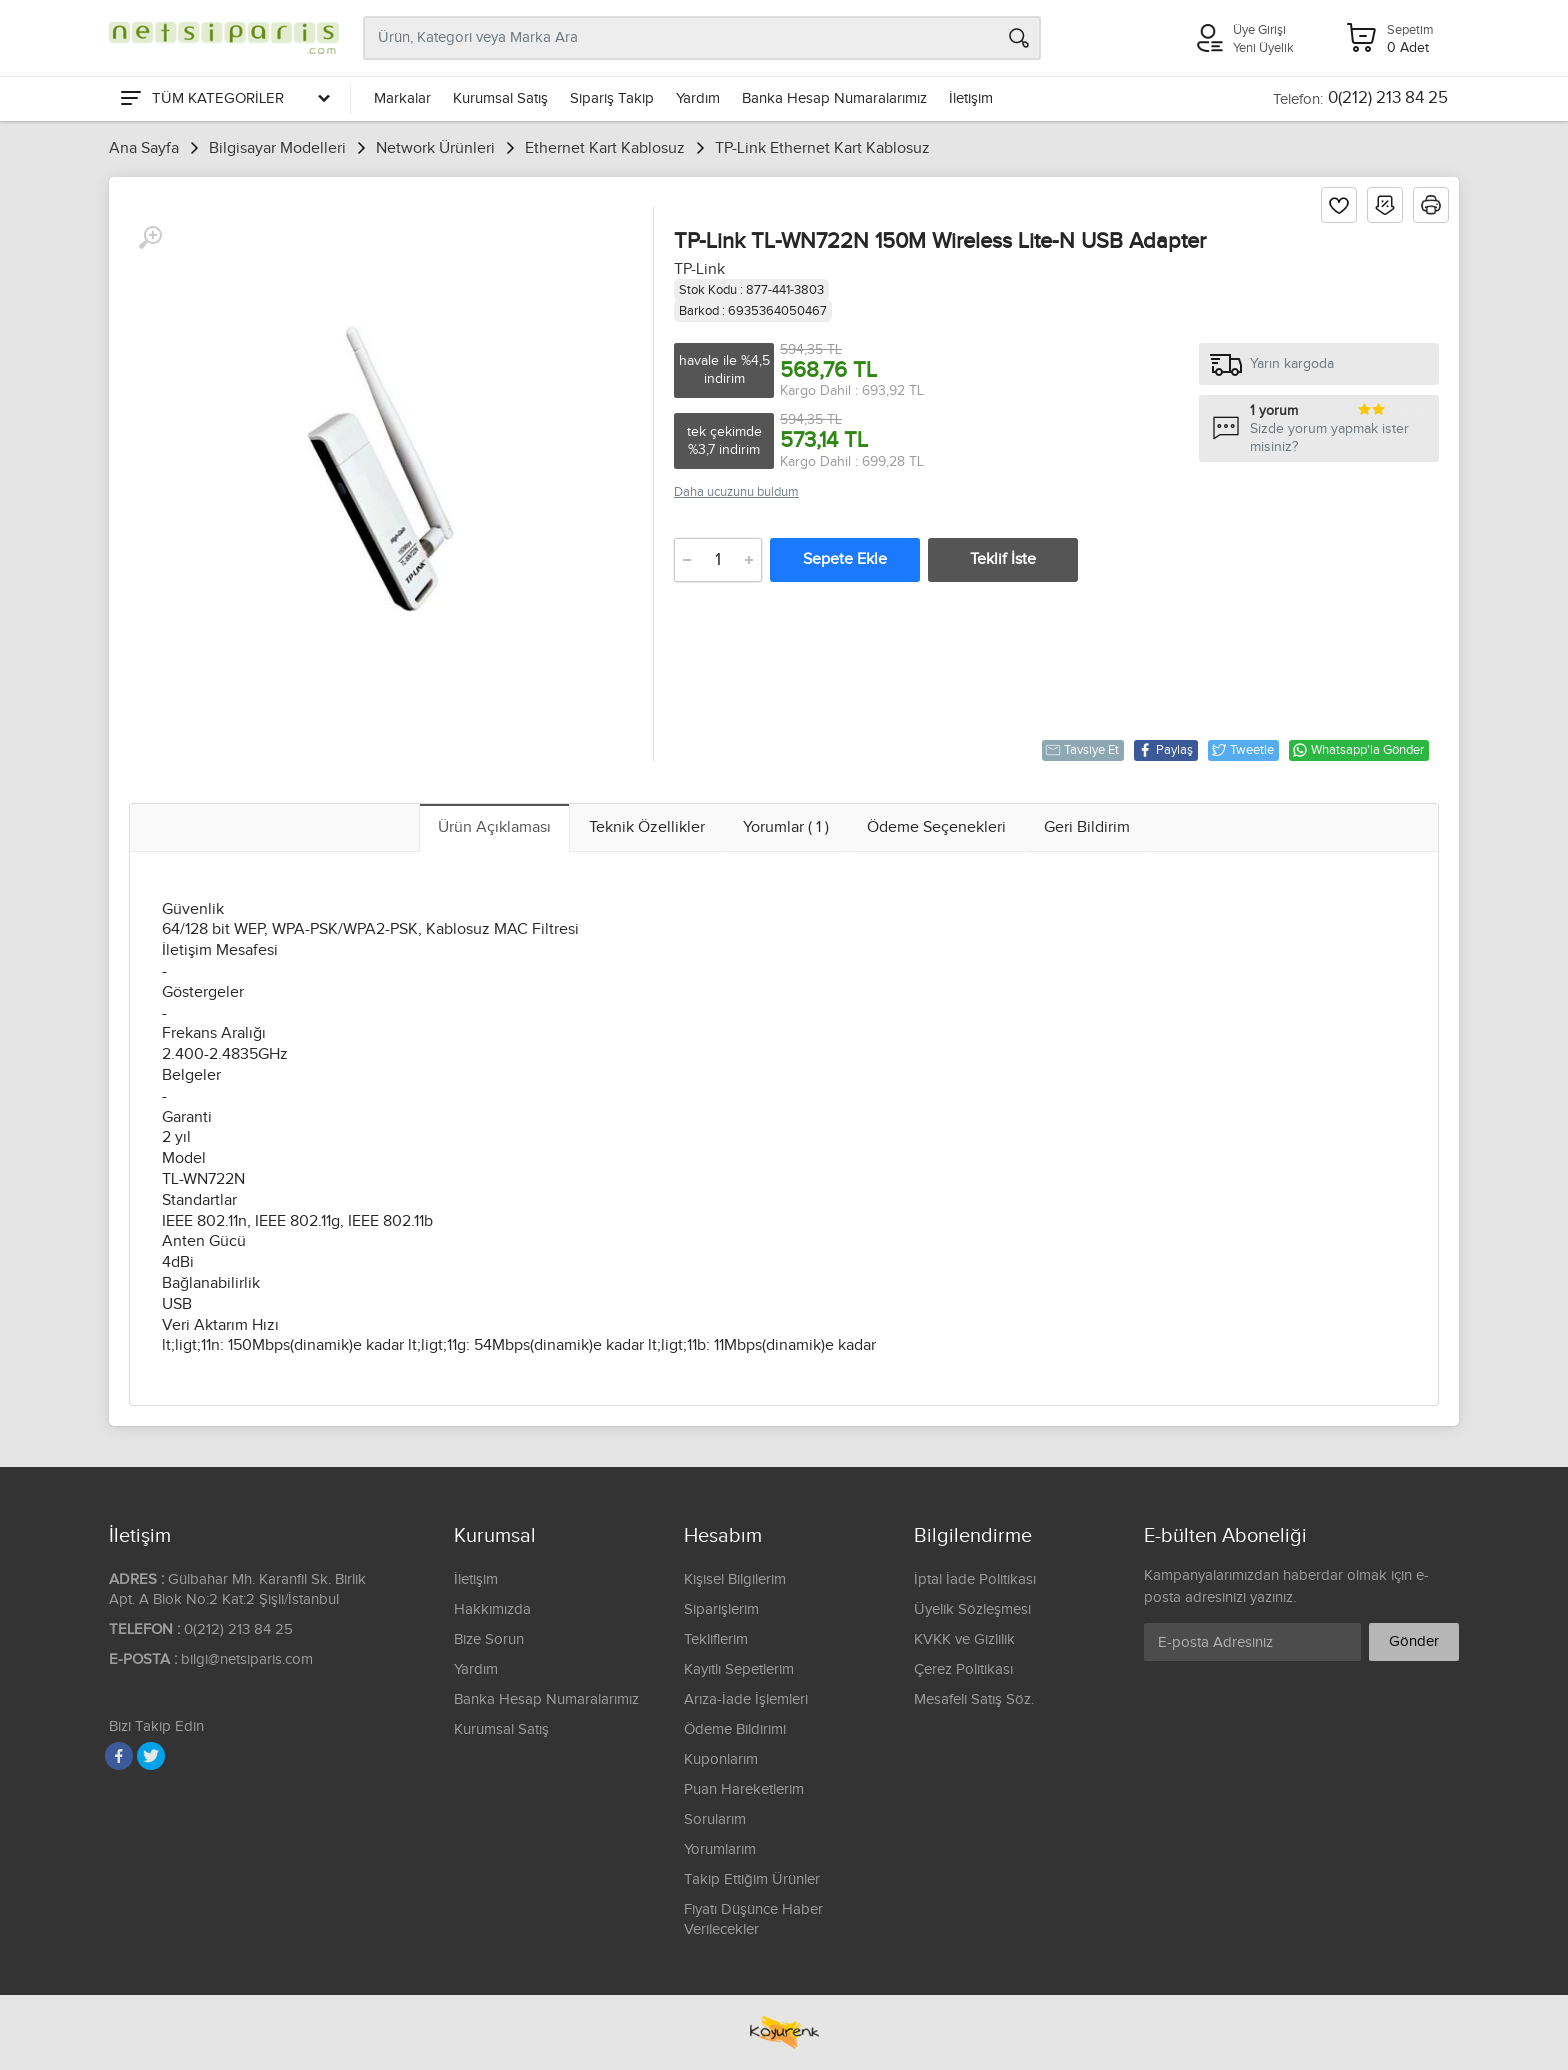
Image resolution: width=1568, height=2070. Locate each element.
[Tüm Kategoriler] (224, 99)
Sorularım (715, 1819)
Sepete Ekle (845, 559)
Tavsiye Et (1082, 750)
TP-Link (699, 269)
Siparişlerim (721, 1609)
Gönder (1414, 1641)
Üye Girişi (1259, 30)
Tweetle (1242, 750)
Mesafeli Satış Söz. (974, 1699)
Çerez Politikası (963, 1669)
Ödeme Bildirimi (735, 1729)
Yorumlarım (720, 1849)
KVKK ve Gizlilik (964, 1639)
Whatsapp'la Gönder (1358, 750)
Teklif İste (1003, 559)
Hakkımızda (492, 1609)
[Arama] (1019, 38)
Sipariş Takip (612, 98)
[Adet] (718, 560)
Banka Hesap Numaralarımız (834, 98)
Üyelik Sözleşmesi (972, 1609)
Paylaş (1165, 750)
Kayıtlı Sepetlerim (739, 1669)
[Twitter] (151, 1756)
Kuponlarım (721, 1759)
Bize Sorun (489, 1639)
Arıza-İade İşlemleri (746, 1699)
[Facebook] (119, 1756)
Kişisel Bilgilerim (735, 1579)
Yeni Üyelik (1263, 48)
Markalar (402, 98)
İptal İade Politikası (975, 1579)
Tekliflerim (716, 1639)
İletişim (971, 98)
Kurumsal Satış (500, 98)
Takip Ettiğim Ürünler (752, 1879)
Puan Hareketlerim (744, 1789)
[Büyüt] (150, 238)
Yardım (698, 98)
